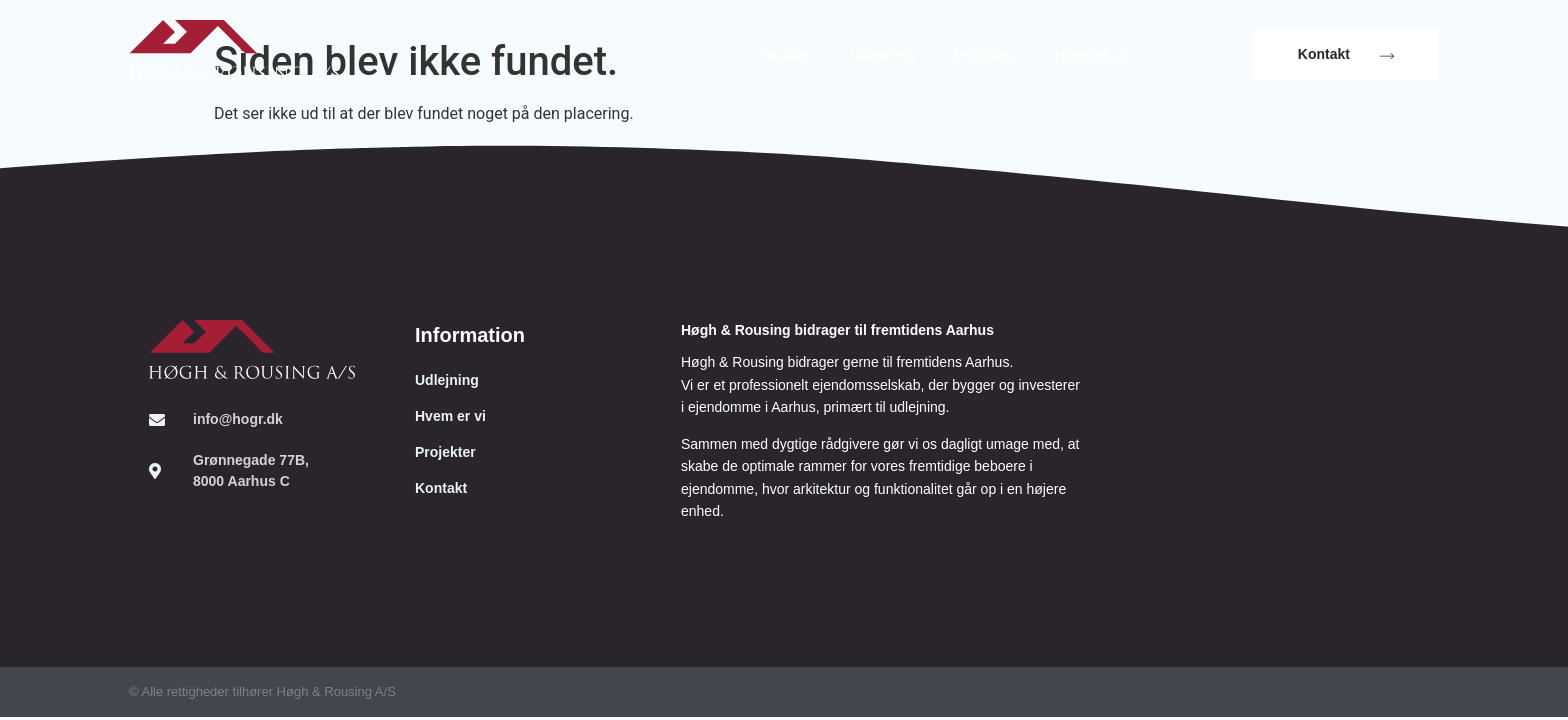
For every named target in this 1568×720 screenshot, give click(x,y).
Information (470, 335)
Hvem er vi (1090, 55)
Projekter (984, 55)
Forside (785, 55)
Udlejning (882, 55)
